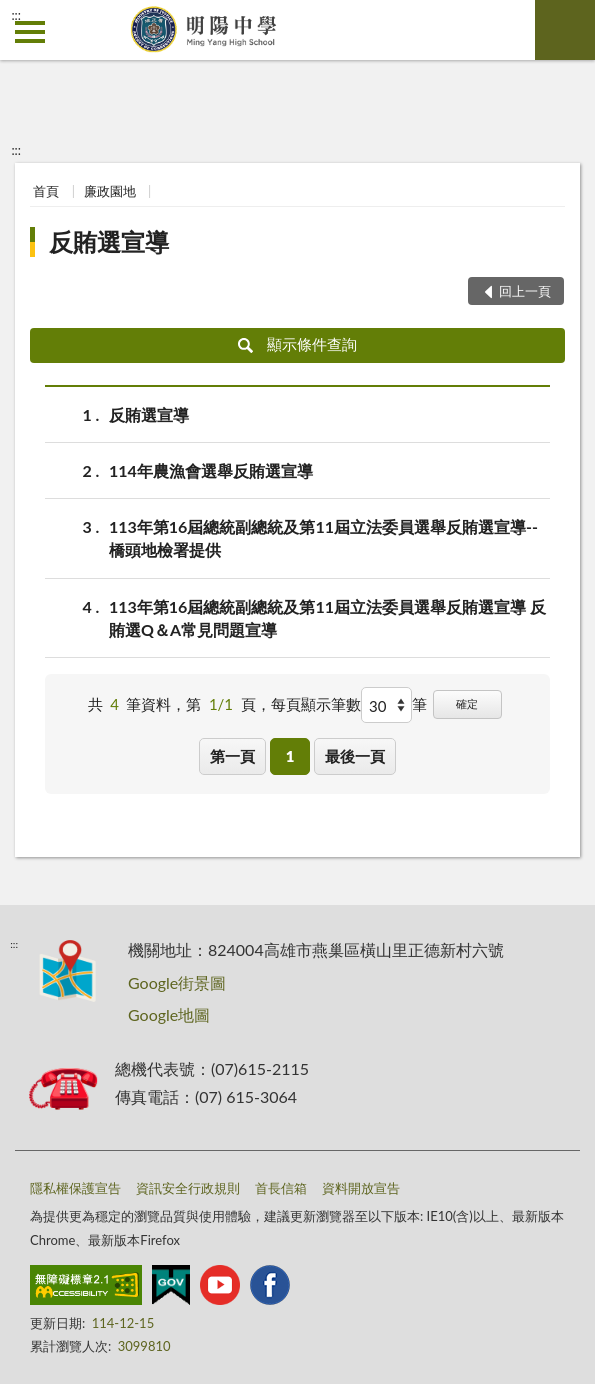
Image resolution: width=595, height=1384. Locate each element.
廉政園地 (110, 191)
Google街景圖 (177, 982)
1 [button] (290, 756)
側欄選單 (30, 32)
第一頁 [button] (232, 756)
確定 (467, 703)
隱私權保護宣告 (75, 1188)
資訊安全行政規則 (188, 1188)
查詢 (565, 30)
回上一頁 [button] (525, 291)
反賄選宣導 (109, 241)
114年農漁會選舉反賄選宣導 (211, 470)
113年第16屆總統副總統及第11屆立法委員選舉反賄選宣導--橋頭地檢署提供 (323, 537)
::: (16, 15)
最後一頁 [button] (355, 756)
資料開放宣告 (361, 1188)
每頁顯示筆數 (316, 704)
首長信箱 (281, 1188)
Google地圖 (169, 1014)
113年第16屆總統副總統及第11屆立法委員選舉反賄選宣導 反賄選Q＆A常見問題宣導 (327, 617)
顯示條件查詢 (297, 344)
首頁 (46, 191)
